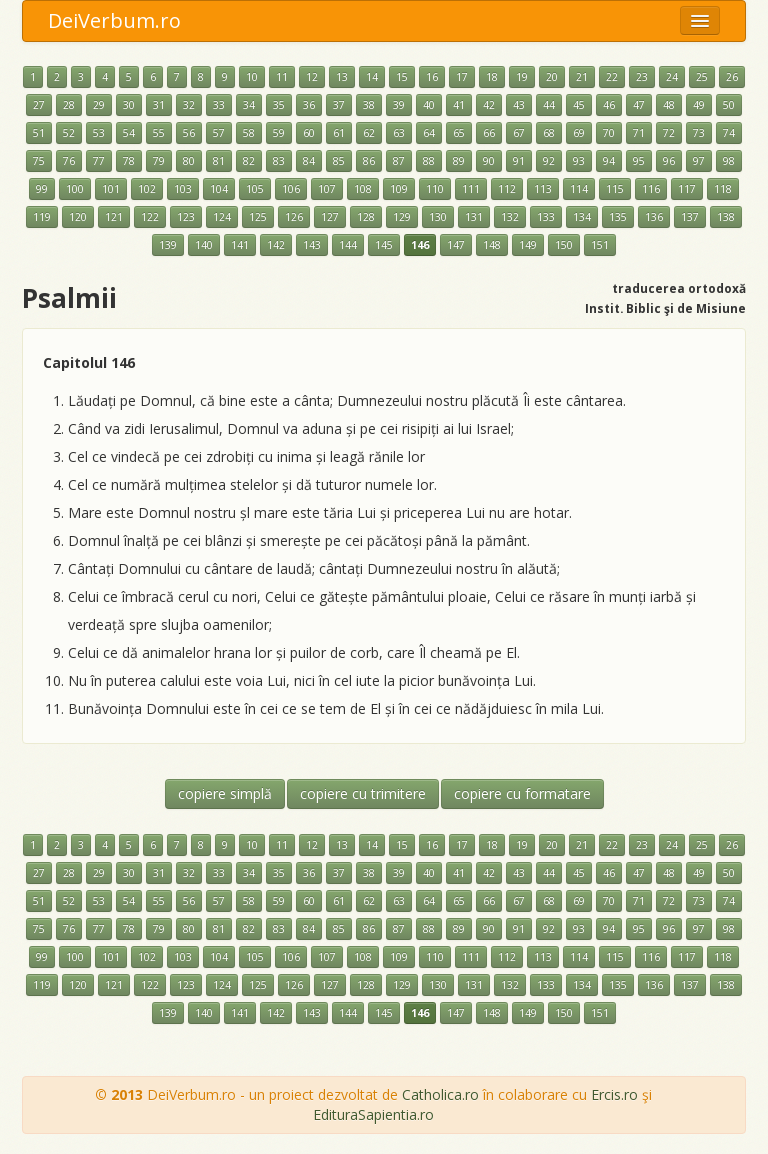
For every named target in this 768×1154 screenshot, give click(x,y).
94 (609, 161)
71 (639, 133)
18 (492, 77)
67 (519, 133)
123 (186, 217)
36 (309, 105)
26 (732, 77)
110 (435, 189)
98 (729, 161)
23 (642, 77)
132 (510, 217)
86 (369, 161)
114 (579, 189)
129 (402, 217)
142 (276, 245)
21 (582, 77)
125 (258, 217)
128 (366, 217)
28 (69, 105)
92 (549, 161)
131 (474, 217)
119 (42, 217)
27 (39, 105)
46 (609, 105)
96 (669, 161)
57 (219, 133)
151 (600, 245)
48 (669, 105)
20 (552, 77)
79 (159, 161)
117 (687, 189)
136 (654, 217)
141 (240, 245)
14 (372, 77)
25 (702, 77)
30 (129, 105)
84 (309, 161)
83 (279, 161)
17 (462, 77)
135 (618, 217)
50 (729, 105)
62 (369, 133)
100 (75, 189)
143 (312, 245)
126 (294, 217)
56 (189, 133)
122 (150, 217)
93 (579, 161)
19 (522, 77)
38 (369, 105)
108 (363, 189)
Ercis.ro (614, 1094)
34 (249, 105)
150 (564, 245)
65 (459, 133)
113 (543, 189)
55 (159, 133)
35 (279, 105)
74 (729, 133)
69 (579, 133)
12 (312, 77)
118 (723, 189)
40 (429, 105)
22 (612, 77)
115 (615, 189)
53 (99, 133)
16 (432, 77)
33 (219, 105)
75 (39, 161)
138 (726, 217)
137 (690, 217)
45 (579, 105)
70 (609, 133)
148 (492, 245)
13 (342, 77)
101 (111, 189)
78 (129, 161)
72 (669, 133)
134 (582, 217)
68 (549, 133)
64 (429, 133)
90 (489, 161)
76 (69, 161)
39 (399, 105)
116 (651, 189)
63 (399, 133)
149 (528, 245)
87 (399, 161)
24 (672, 77)
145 (384, 245)
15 (402, 77)
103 (183, 189)
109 (399, 189)
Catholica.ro (440, 1094)
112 (507, 189)
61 (339, 133)
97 (699, 161)
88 (429, 161)
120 (78, 217)
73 (699, 133)
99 (42, 189)
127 (330, 217)
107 (327, 189)
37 (339, 105)
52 (69, 133)
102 (147, 189)
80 (189, 161)
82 (249, 161)
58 (249, 133)
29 (99, 105)
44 (549, 105)
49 (699, 105)
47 (639, 105)
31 (159, 105)
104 (219, 189)
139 (168, 245)
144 (348, 245)
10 (252, 77)
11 (282, 77)
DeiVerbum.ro (114, 20)
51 (39, 133)
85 (339, 161)
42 (489, 105)
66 (489, 133)
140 (204, 245)
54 (129, 133)
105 (255, 189)
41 (459, 105)
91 (519, 161)
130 (438, 217)
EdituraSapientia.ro (373, 1114)
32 (189, 105)
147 (456, 245)
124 (222, 217)
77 (99, 161)
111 (471, 189)
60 (309, 133)
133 (546, 217)
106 (291, 189)
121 (114, 217)
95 (639, 161)
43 (519, 105)
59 (279, 133)
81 (219, 161)
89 (459, 161)
